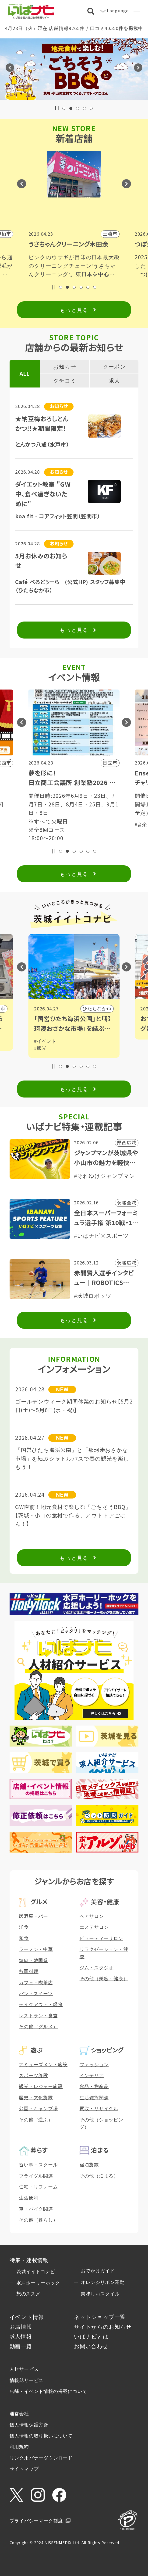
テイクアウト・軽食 (41, 2004)
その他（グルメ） (38, 2026)
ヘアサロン (92, 1916)
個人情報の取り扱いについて (41, 2435)
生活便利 (28, 2197)
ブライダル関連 (36, 2175)
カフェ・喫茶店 (36, 1982)
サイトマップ (24, 2468)
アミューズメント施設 (43, 2064)
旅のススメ (28, 2293)
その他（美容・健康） (104, 1978)
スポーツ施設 (33, 2075)
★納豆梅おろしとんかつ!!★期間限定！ (41, 424)
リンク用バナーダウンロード (41, 2457)
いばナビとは (91, 2337)
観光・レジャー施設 (41, 2086)
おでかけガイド (98, 2270)
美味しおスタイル (100, 2293)
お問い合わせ (91, 2346)
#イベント (45, 1041)
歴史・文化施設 (36, 2097)
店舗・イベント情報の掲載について (48, 2391)
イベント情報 (27, 2317)
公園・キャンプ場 (38, 2108)
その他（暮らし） (38, 2220)
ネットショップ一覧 (100, 2317)
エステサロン (94, 1927)
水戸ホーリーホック (38, 2282)
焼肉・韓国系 (33, 1960)
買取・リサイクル (99, 2108)
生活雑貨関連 (94, 2097)
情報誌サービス (27, 2380)
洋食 (24, 1927)
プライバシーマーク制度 (36, 2520)
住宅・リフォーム (38, 2186)
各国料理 (28, 1971)
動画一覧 (21, 2346)
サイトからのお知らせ (103, 2327)
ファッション (94, 2064)
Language (117, 11)
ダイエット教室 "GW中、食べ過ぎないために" (43, 494)
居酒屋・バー (33, 1916)
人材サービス (24, 2369)
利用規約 (19, 2446)
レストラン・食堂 (38, 2015)
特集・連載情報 (29, 2260)
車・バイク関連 (36, 2209)
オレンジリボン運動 (102, 2282)
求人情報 (21, 2337)
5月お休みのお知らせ (41, 561)
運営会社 (19, 2413)
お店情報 (21, 2327)
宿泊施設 (89, 2164)
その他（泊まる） (99, 2175)
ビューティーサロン (101, 1938)
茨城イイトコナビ (35, 2271)
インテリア (92, 2075)
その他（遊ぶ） (36, 2119)
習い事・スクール (38, 2164)
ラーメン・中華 (36, 1949)
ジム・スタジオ (97, 1967)
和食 (24, 1938)
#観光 (40, 1048)
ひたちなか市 (97, 1008)
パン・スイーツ (36, 1993)
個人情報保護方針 (29, 2424)
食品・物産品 (94, 2086)
